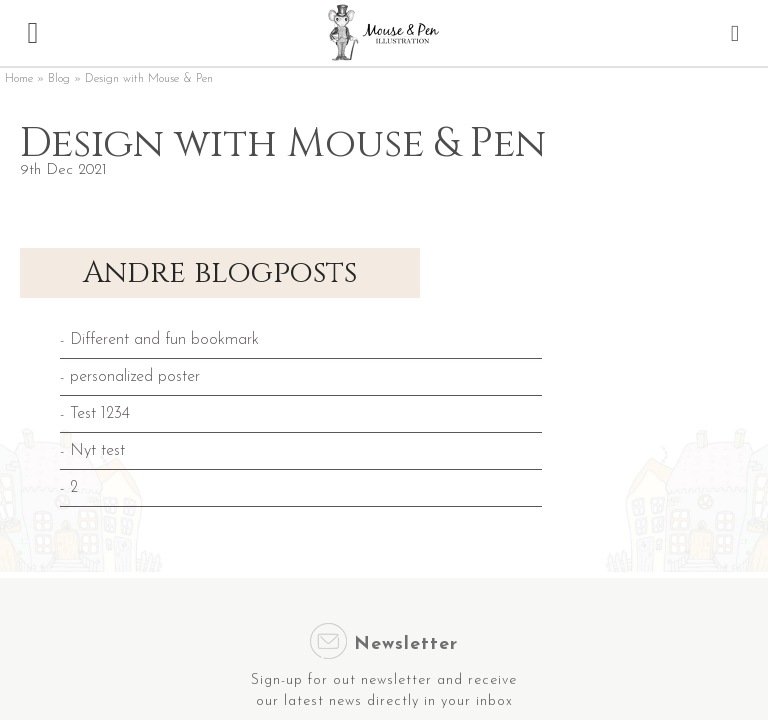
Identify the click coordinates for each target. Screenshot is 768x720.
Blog (59, 79)
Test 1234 (100, 414)
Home (19, 79)
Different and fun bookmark (164, 340)
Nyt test (97, 451)
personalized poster (135, 377)
